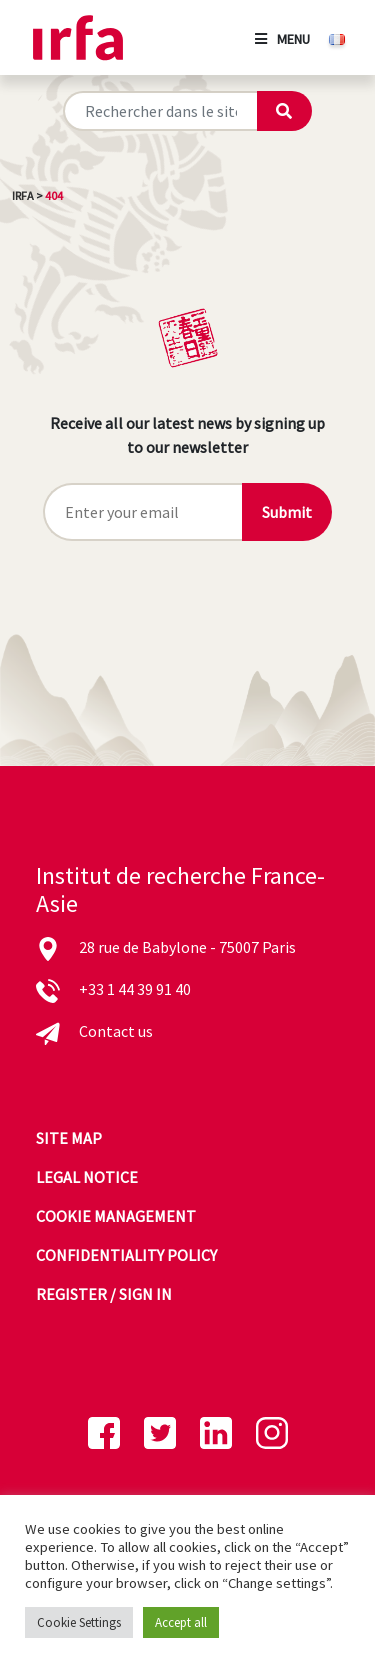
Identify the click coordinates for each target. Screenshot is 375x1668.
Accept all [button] (181, 1622)
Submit (287, 512)
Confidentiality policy (126, 1255)
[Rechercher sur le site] (160, 111)
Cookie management (116, 1216)
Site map (69, 1138)
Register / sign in (104, 1294)
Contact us (116, 1031)
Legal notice (87, 1177)
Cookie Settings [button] (79, 1622)
